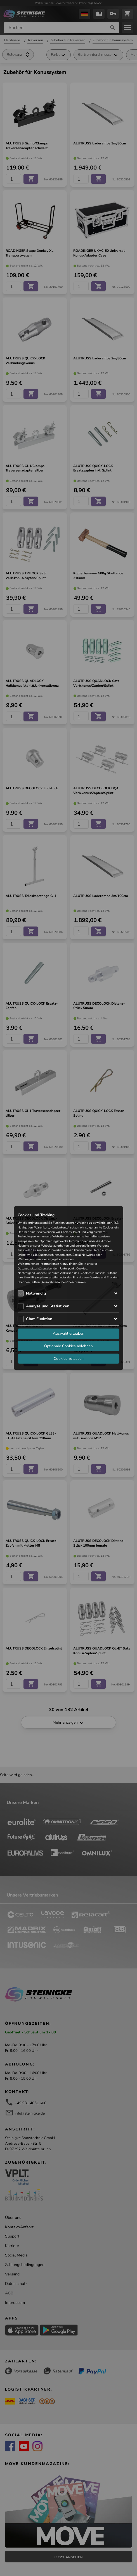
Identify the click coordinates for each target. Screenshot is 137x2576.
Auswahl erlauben (68, 1333)
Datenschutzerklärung (33, 1268)
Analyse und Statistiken (47, 1306)
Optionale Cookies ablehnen (68, 1346)
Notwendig (36, 1293)
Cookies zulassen (69, 1358)
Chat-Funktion (39, 1319)
